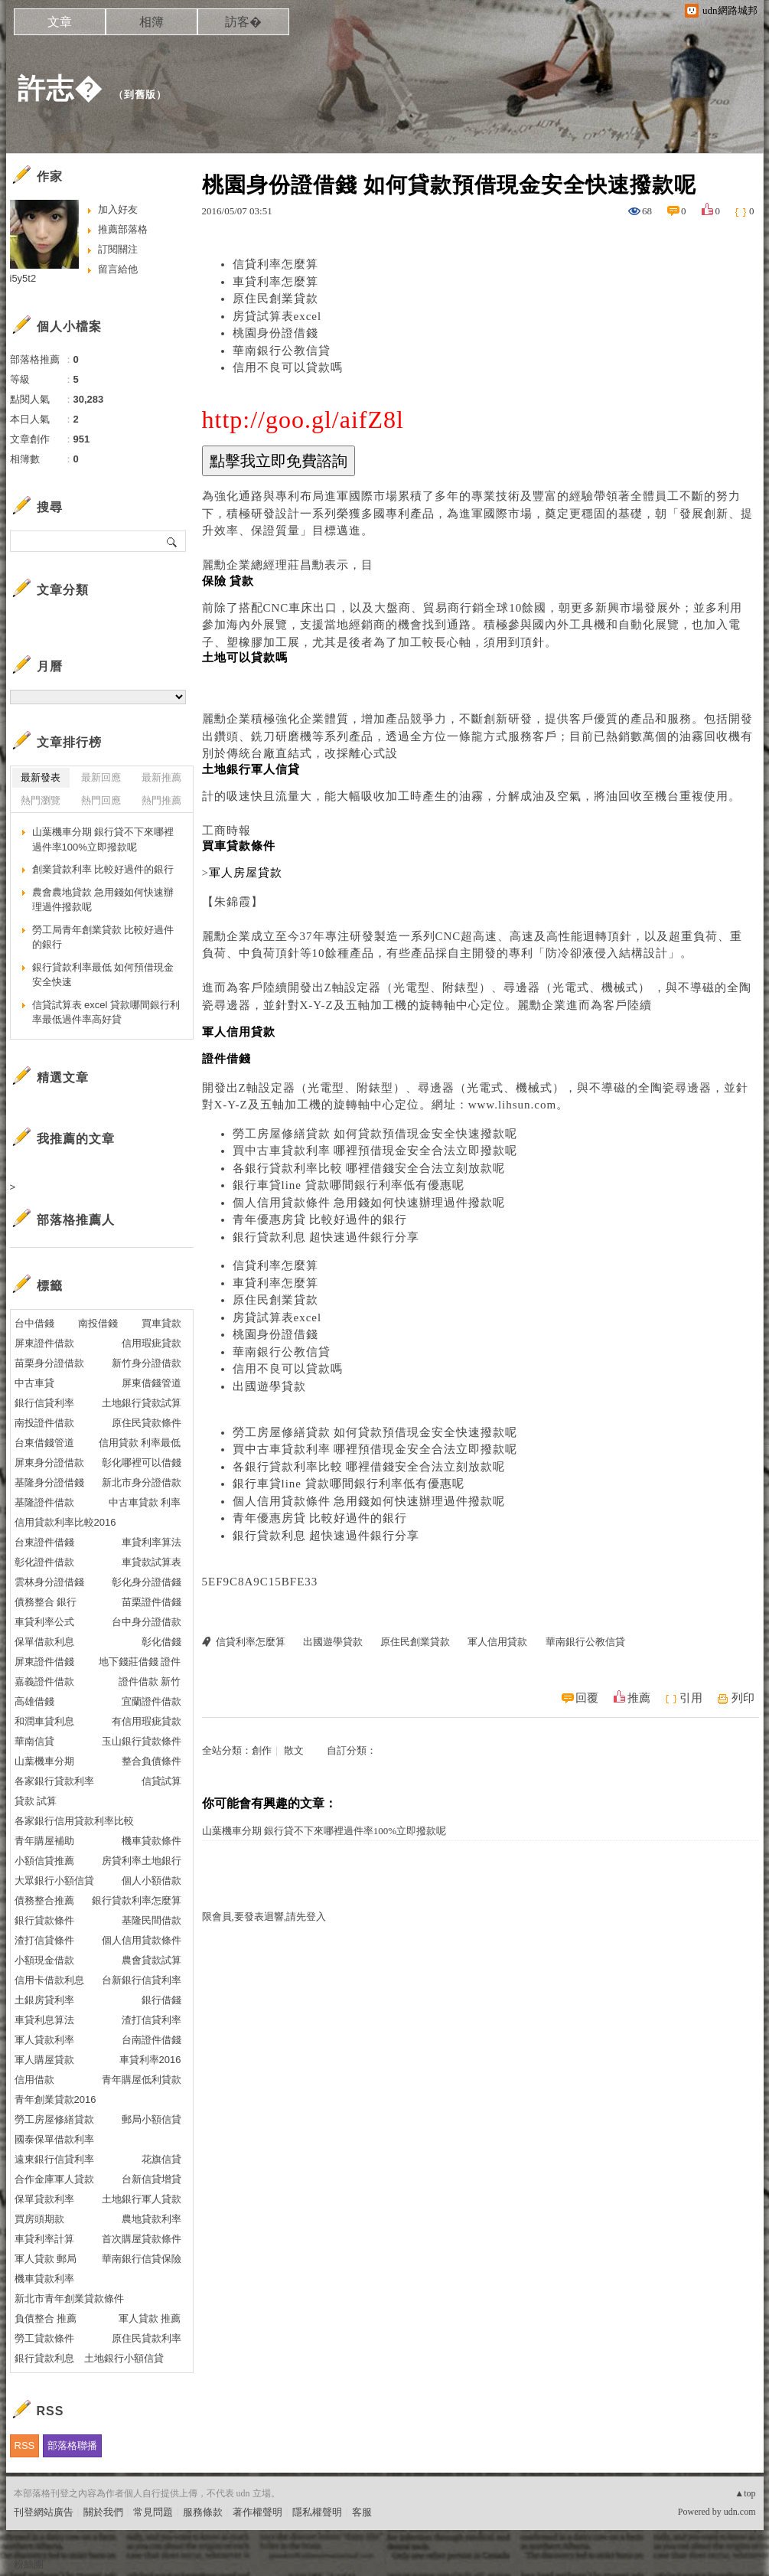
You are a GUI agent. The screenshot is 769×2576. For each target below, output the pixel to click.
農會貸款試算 (151, 1960)
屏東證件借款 (44, 1343)
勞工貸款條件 (44, 2338)
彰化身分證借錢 (146, 1582)
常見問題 (153, 2512)
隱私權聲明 (317, 2512)
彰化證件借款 (44, 1562)
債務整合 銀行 (46, 1602)
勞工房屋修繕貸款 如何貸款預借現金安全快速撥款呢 (375, 1134)
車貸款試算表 (151, 1562)
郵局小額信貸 (151, 2119)
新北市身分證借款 (141, 1482)
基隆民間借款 (151, 1920)
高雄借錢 (34, 1701)
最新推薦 (161, 777)
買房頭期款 (39, 2219)
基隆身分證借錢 (49, 1482)
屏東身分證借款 (49, 1462)
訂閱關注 (118, 249)
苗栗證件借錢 (151, 1602)
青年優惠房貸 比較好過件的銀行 (320, 1219)
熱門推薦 (161, 800)
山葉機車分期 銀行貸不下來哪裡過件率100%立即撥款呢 (324, 1831)
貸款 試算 (36, 1801)
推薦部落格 (123, 229)
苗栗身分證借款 (49, 1363)
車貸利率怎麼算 (275, 282)
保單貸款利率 (44, 2199)
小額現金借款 (44, 1960)
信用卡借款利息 (49, 1980)
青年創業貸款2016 (55, 2099)
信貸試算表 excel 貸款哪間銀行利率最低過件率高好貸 (106, 1012)
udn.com (740, 2511)
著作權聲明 (257, 2512)
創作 (262, 1750)
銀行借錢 (161, 2000)
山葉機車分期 (44, 1761)
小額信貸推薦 (44, 1860)
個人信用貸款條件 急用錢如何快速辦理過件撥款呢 (369, 1203)
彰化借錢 (161, 1641)
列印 (743, 1698)
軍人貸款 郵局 (46, 2258)
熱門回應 (101, 800)
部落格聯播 (72, 2445)
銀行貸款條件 (44, 1920)
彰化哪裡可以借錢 (141, 1462)
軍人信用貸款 (497, 1641)
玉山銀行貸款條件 (141, 1741)
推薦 (638, 1698)
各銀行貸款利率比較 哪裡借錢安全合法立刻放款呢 (369, 1168)
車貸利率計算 (44, 2239)
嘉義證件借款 (44, 1681)
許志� (60, 88)
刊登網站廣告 (43, 2512)
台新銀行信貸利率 (141, 1980)
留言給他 (118, 269)
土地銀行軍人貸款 (141, 2199)
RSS (25, 2445)
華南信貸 (34, 1741)
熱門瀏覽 (40, 800)
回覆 (586, 1698)
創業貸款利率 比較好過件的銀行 (103, 869)
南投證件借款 (44, 1422)
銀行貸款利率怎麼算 (136, 1900)
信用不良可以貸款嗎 (288, 367)
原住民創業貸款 (275, 298)
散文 (294, 1750)
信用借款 (34, 2079)
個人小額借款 (151, 1880)
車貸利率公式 (44, 1622)
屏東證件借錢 (44, 1661)
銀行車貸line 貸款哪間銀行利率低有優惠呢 (348, 1185)
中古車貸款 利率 (145, 1502)
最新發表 (40, 777)
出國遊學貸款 (269, 1386)
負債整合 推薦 (46, 2318)
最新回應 (101, 777)
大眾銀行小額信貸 (54, 1880)
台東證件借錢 (44, 1542)
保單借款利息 (44, 1641)
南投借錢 (98, 1323)
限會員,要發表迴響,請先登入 (264, 1916)
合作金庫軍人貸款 (54, 2179)
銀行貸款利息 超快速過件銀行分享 (326, 1237)
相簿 (151, 21)
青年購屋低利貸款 (141, 2079)
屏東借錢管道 (151, 1383)
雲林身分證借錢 (49, 1582)
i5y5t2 (23, 278)
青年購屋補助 (44, 1840)
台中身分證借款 (146, 1622)
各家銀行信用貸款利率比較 (74, 1821)
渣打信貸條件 (44, 1940)
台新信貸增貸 (151, 2179)
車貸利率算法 (151, 1542)
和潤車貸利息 (44, 1721)
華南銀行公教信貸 (282, 350)
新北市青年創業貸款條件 (69, 2298)
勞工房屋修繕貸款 (54, 2119)
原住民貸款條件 (146, 1422)
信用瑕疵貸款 (151, 1343)
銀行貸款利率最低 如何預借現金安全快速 (103, 975)
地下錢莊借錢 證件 (140, 1661)
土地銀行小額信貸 (124, 2358)
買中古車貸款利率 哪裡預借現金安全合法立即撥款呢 (375, 1150)
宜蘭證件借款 (151, 1701)
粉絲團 (29, 2564)
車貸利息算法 (44, 2020)
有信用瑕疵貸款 (146, 1721)
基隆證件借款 (44, 1502)
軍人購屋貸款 (44, 2059)
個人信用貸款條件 (141, 1940)
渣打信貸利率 (151, 2020)
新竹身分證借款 (146, 1363)
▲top (745, 2493)
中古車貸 (34, 1383)
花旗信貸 (161, 2159)
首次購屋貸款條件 (141, 2239)
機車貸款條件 (151, 1840)
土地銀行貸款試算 (141, 1403)
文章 (59, 21)
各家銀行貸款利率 (54, 1781)
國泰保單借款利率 (54, 2139)
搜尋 (172, 541)
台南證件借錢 (151, 2039)
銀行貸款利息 (44, 2358)
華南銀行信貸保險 (141, 2258)
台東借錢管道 (44, 1442)
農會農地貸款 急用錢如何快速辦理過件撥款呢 (103, 899)
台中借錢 (34, 1323)
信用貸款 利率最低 (140, 1442)
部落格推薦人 (76, 1219)
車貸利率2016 (150, 2059)
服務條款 (203, 2512)
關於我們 (103, 2512)
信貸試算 (161, 1781)
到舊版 (140, 94)
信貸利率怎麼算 (275, 264)
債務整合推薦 (44, 1900)
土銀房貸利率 (44, 2000)
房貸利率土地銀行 (141, 1860)
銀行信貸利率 (44, 1403)
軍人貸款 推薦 (150, 2318)
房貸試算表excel (277, 316)
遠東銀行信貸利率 (54, 2159)
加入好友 (118, 209)
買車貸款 (161, 1323)
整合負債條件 (151, 1761)
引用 (690, 1698)
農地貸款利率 (151, 2219)
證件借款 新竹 (150, 1681)
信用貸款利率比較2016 (65, 1522)
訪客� (243, 21)
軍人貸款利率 (44, 2039)
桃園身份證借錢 (275, 333)
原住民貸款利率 (146, 2338)
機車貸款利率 (44, 2278)
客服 (362, 2512)
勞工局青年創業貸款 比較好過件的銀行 (103, 937)
